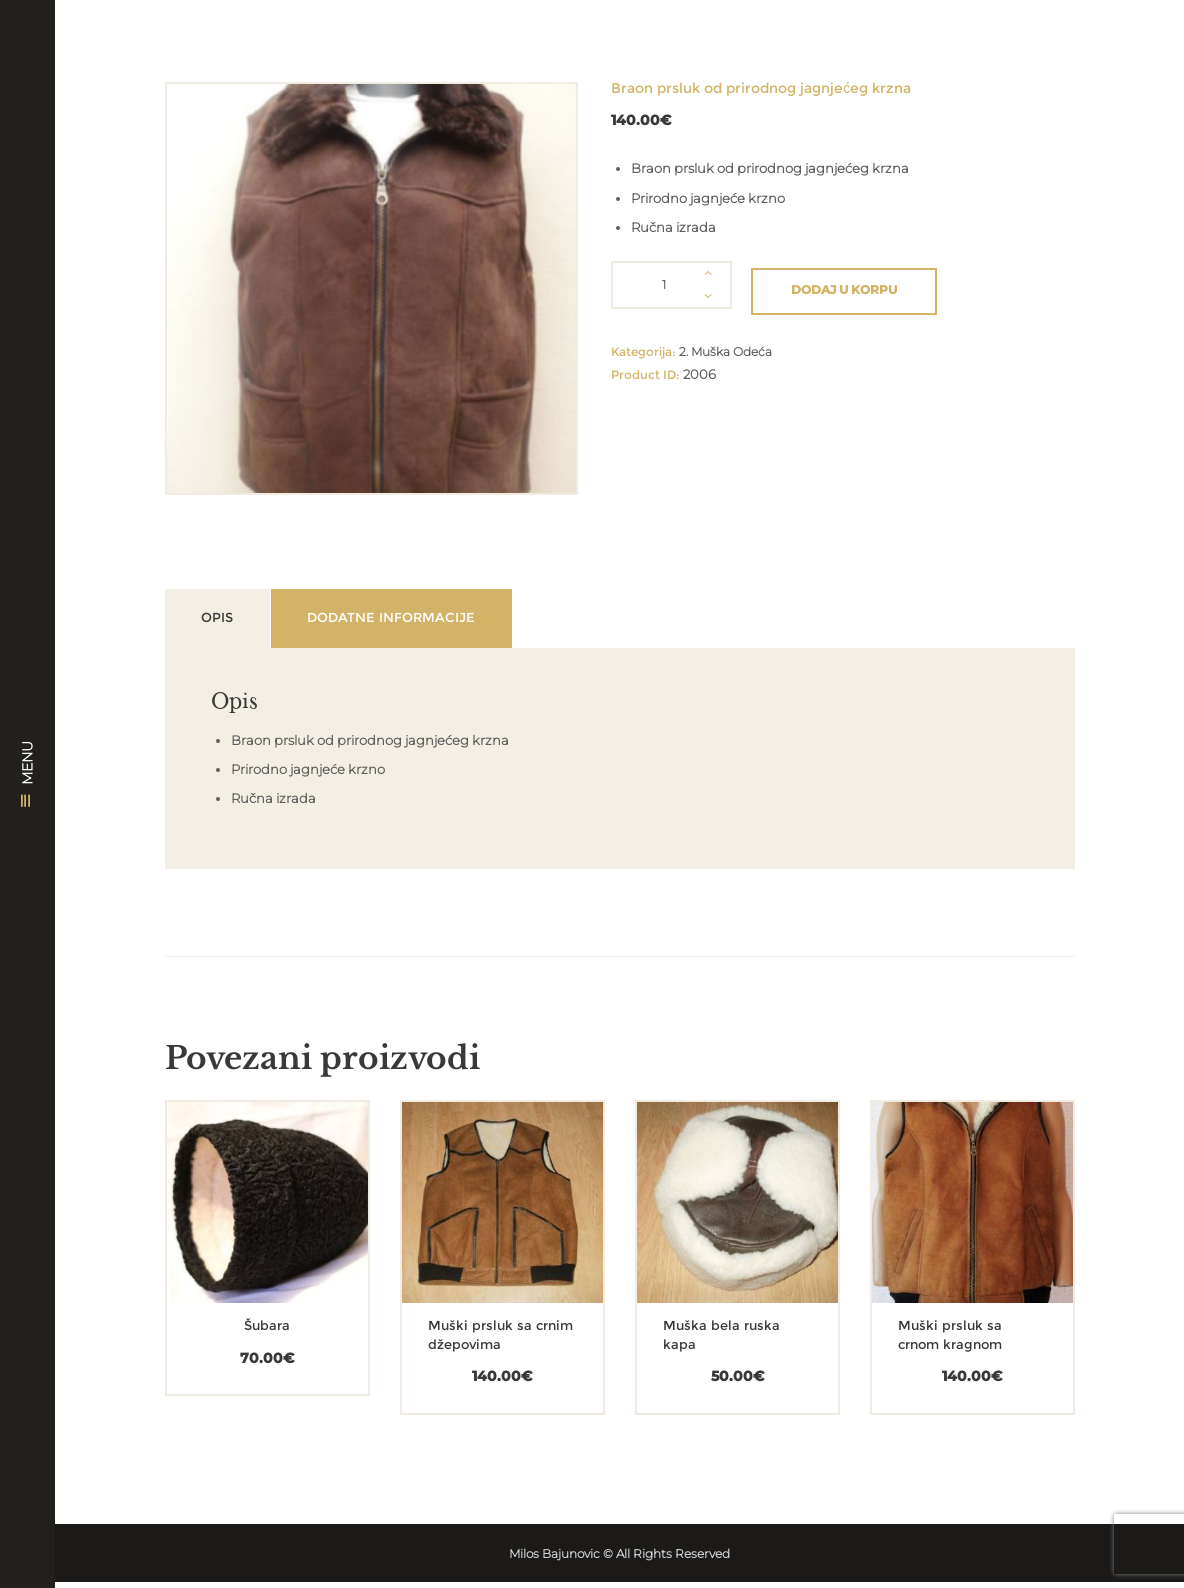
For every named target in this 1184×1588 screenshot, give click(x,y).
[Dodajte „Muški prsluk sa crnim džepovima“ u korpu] (471, 1236)
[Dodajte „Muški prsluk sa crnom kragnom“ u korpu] (941, 1236)
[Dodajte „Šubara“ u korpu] (236, 1236)
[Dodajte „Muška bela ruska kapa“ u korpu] (706, 1236)
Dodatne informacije (430, 622)
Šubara (267, 1332)
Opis (229, 622)
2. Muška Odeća (730, 347)
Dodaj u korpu (846, 284)
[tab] (229, 621)
